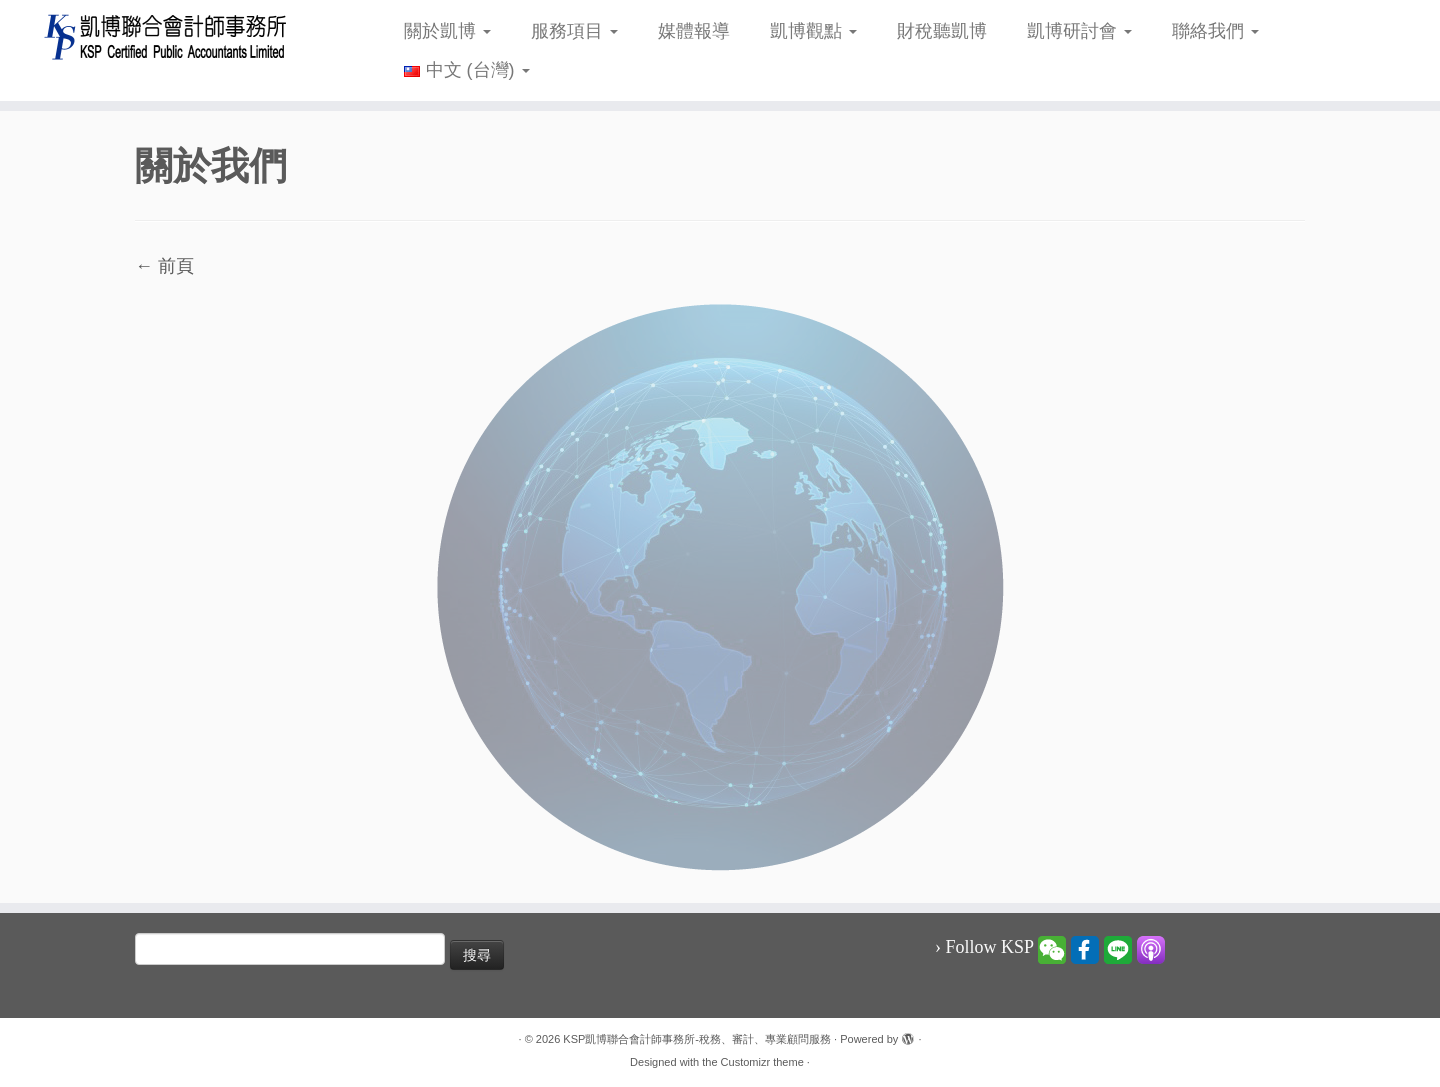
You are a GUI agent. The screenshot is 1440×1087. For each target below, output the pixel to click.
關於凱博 (447, 31)
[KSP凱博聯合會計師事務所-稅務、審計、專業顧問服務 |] (166, 36)
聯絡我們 (1215, 31)
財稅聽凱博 (942, 31)
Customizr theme (762, 1062)
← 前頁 (164, 266)
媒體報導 (694, 31)
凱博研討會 (1079, 31)
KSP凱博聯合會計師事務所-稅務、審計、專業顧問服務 (697, 1039)
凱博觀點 (813, 31)
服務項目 (574, 31)
